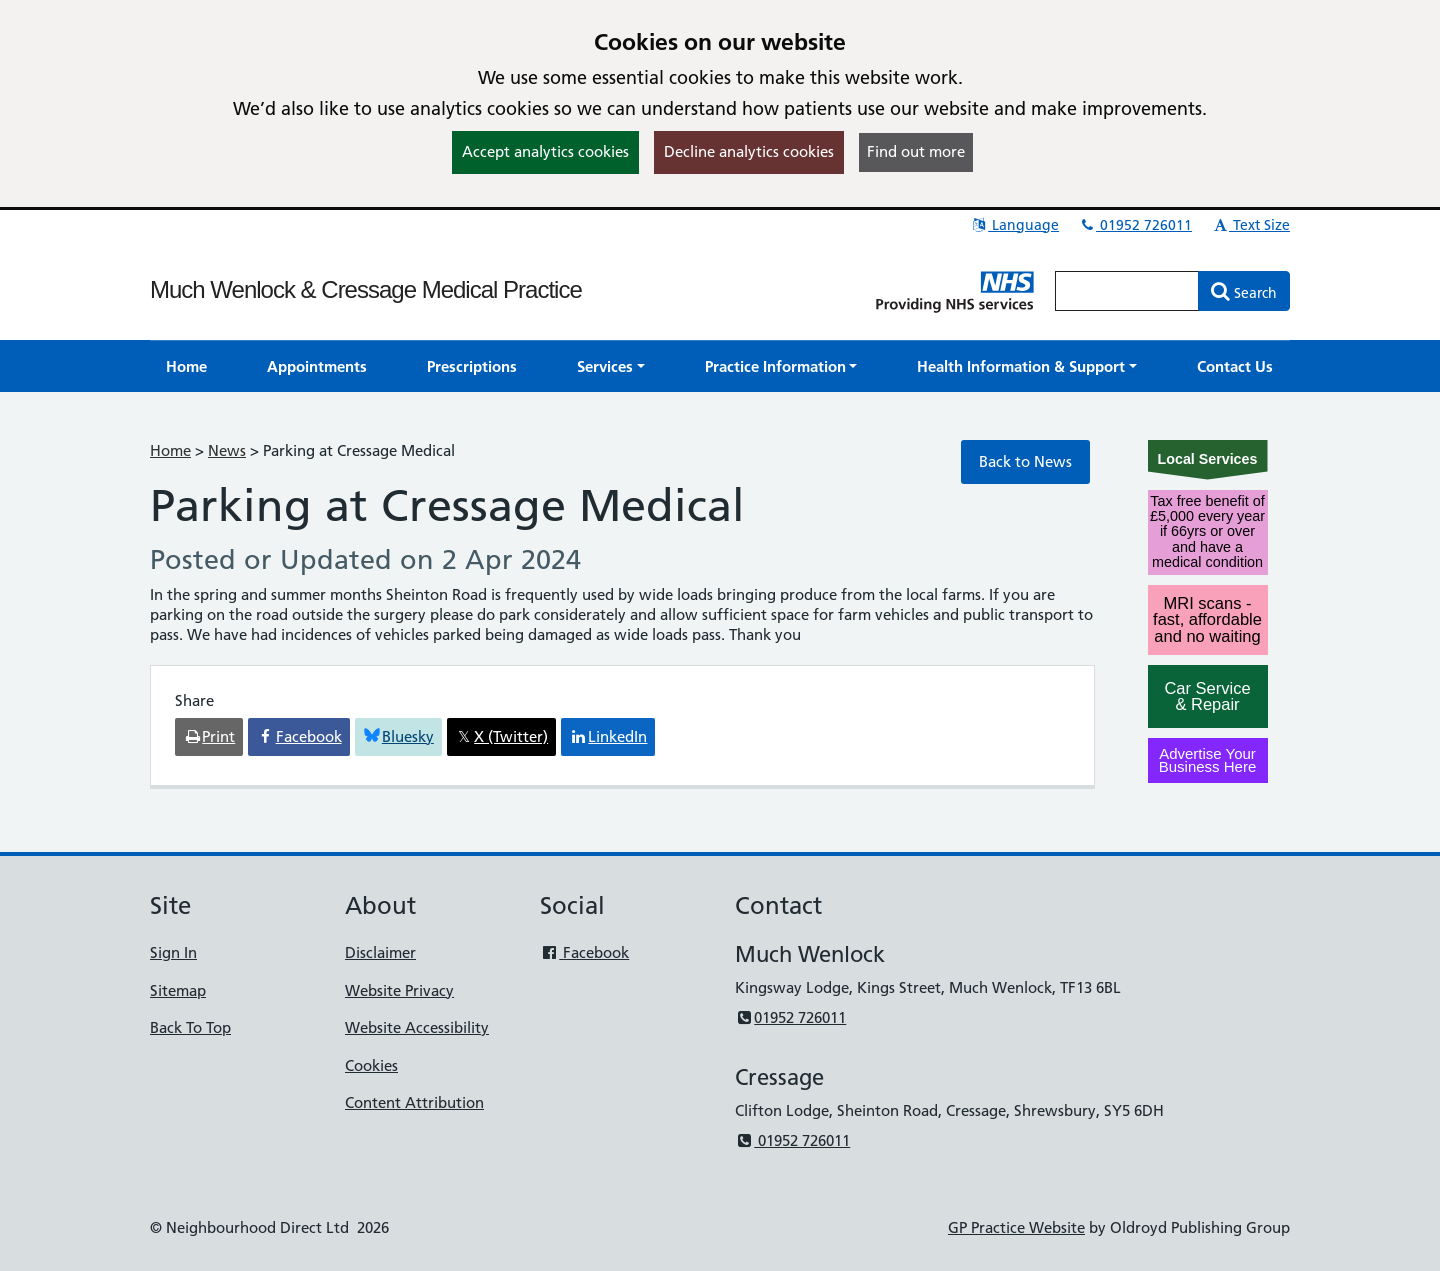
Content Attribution (414, 1102)
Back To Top (190, 1027)
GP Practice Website (1016, 1227)
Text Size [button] (1250, 225)
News (227, 450)
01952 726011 (1135, 225)
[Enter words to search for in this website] (1127, 291)
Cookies (371, 1065)
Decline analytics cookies (749, 151)
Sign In (173, 952)
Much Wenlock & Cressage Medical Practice (366, 289)
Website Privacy (399, 990)
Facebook (584, 952)
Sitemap (178, 990)
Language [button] (1014, 225)
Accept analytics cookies (545, 151)
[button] (611, 366)
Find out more (916, 151)
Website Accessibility (417, 1027)
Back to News (1025, 461)
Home (170, 450)
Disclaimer (380, 952)
